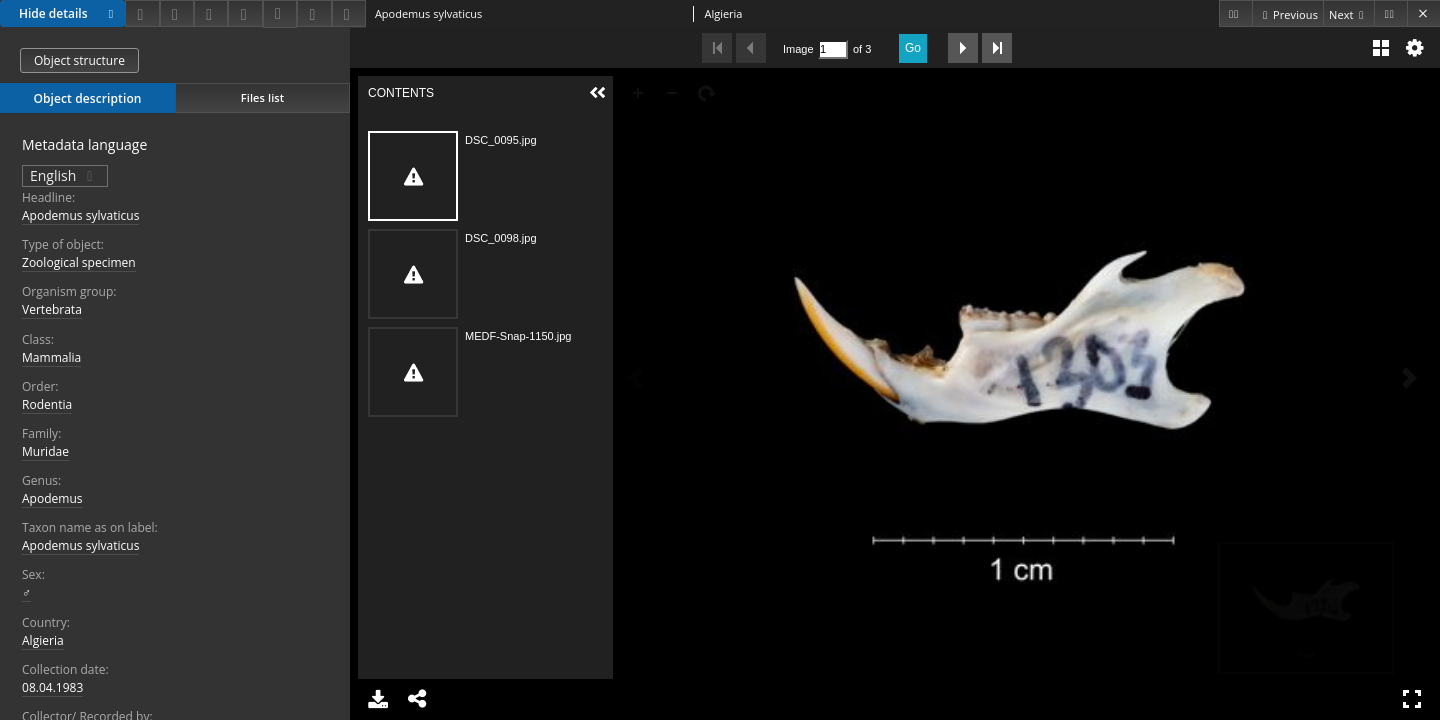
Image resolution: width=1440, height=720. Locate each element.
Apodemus (52, 498)
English (65, 175)
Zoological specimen (79, 262)
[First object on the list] (1235, 13)
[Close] (1423, 13)
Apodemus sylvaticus (80, 215)
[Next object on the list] (1348, 13)
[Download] (142, 13)
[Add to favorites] (211, 13)
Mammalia (51, 357)
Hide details (69, 13)
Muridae (45, 451)
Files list (262, 97)
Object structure (79, 60)
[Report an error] (349, 13)
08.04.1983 (52, 687)
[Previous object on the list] (1287, 13)
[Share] (177, 13)
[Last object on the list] (1390, 13)
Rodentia (47, 404)
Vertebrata (52, 309)
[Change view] (245, 13)
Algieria (43, 640)
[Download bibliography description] (280, 14)
